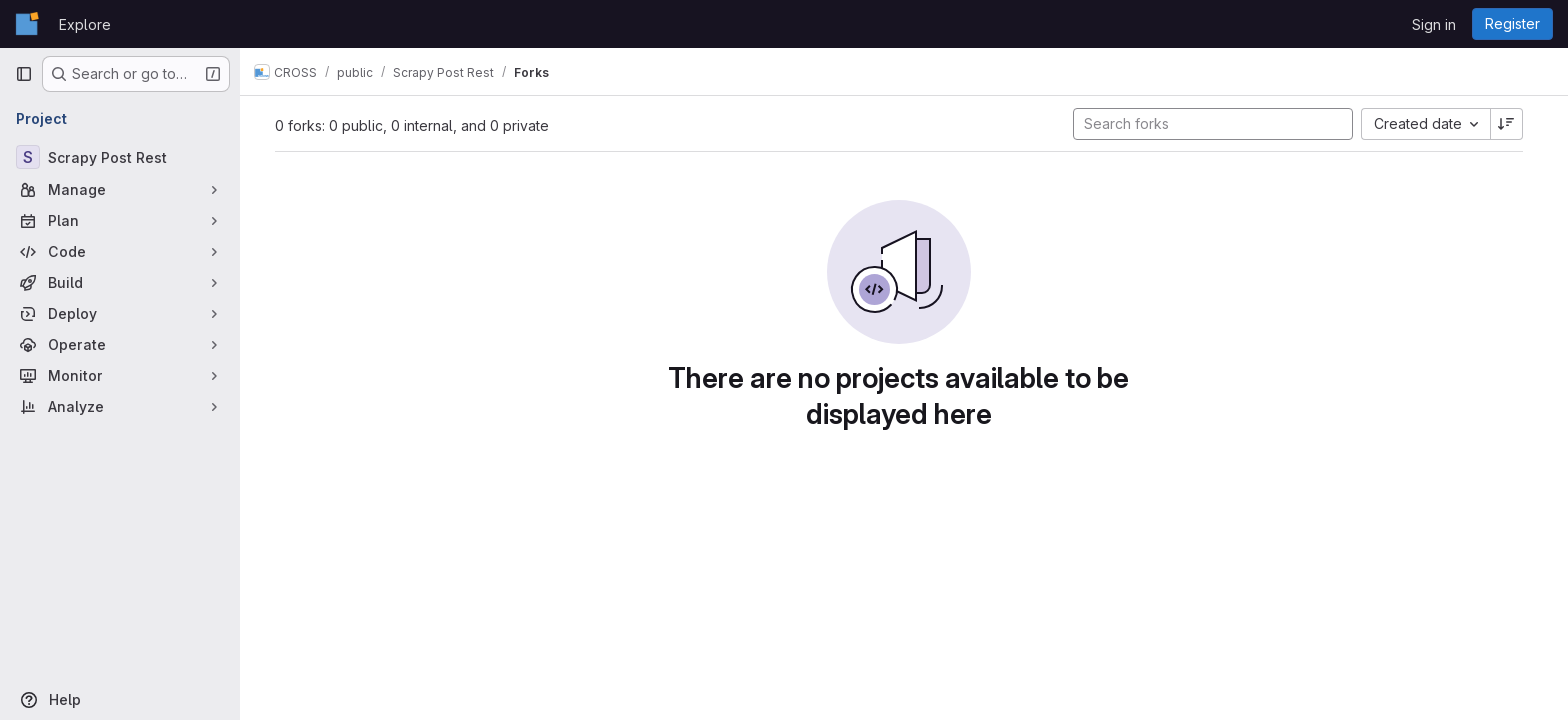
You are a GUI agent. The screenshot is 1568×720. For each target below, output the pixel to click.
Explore (85, 24)
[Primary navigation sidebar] (24, 74)
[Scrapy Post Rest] (120, 157)
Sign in (1434, 24)
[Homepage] (27, 24)
